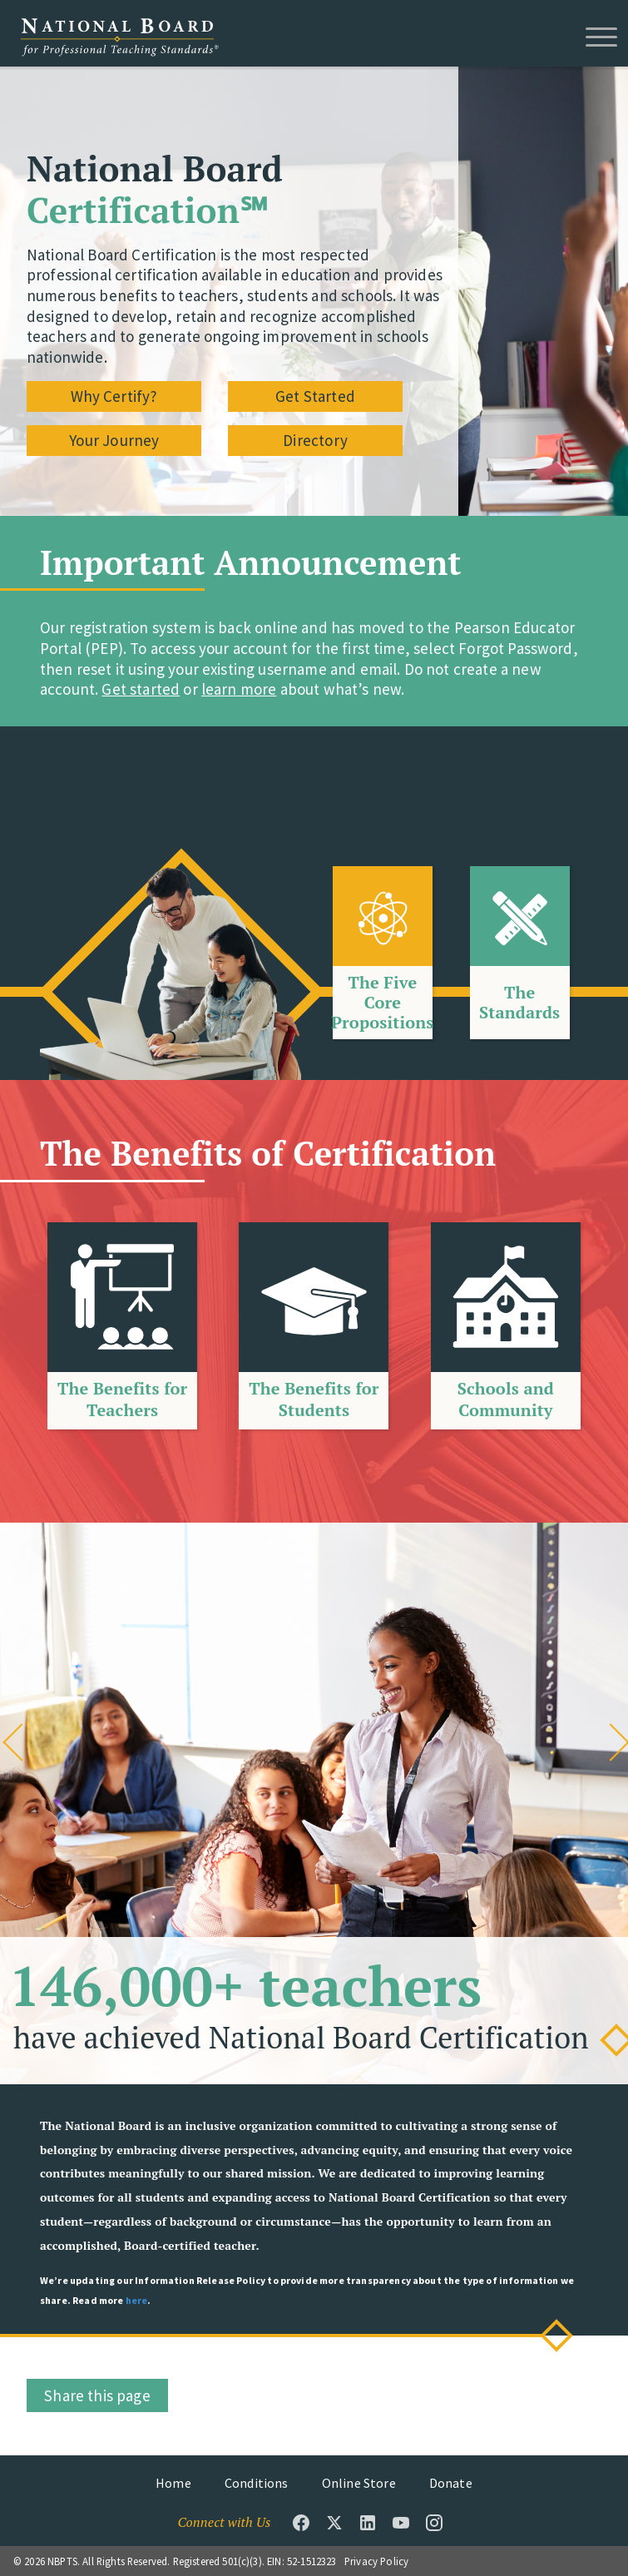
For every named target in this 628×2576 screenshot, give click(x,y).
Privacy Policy (376, 2561)
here (137, 2300)
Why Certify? (114, 395)
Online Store (359, 2482)
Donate (450, 2482)
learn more (239, 689)
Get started (140, 689)
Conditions (257, 2482)
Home (173, 2482)
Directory (315, 440)
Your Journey (114, 440)
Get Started (315, 395)
